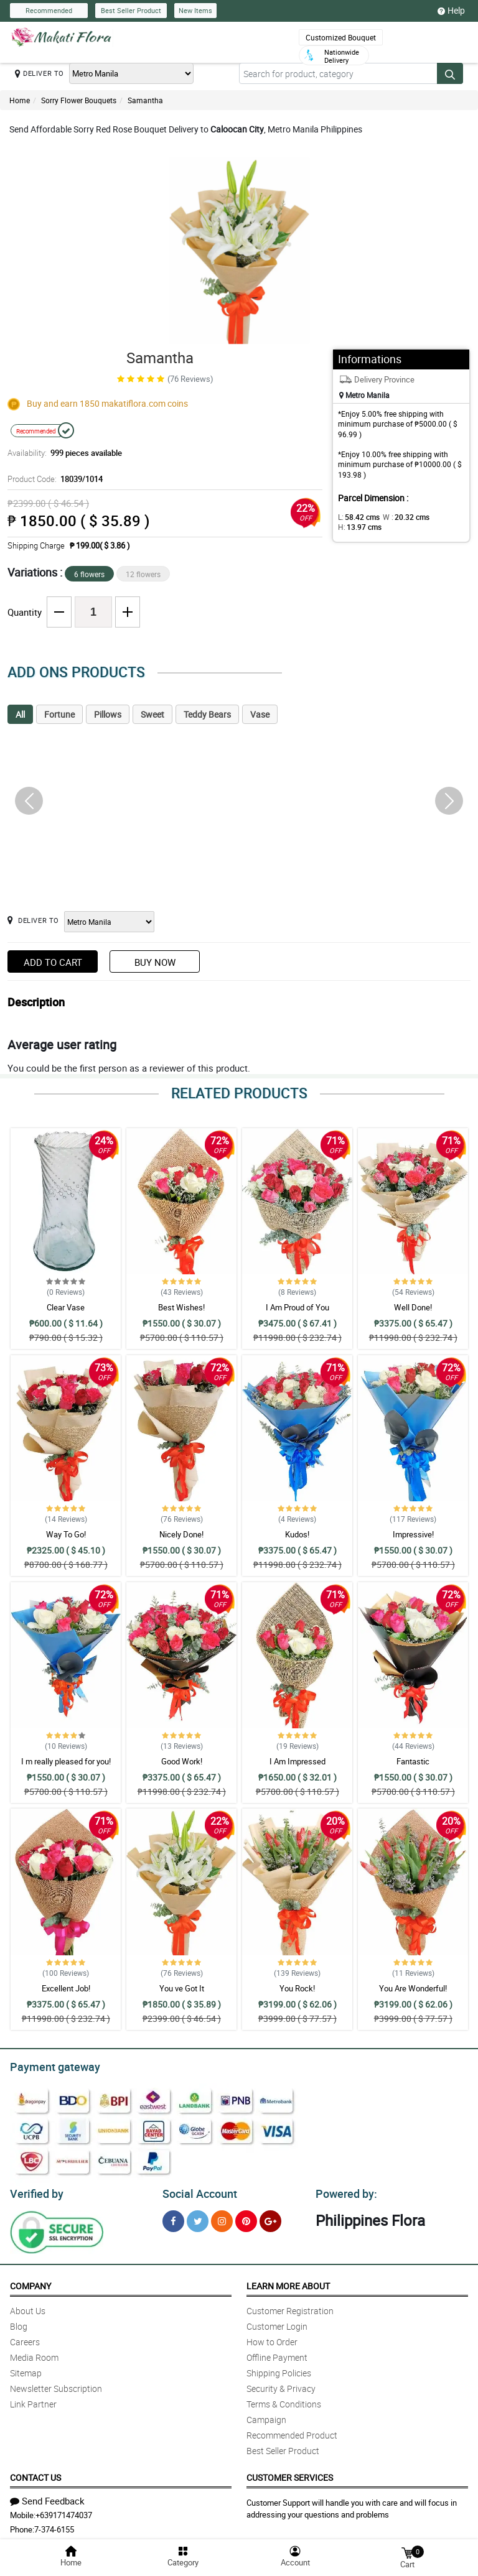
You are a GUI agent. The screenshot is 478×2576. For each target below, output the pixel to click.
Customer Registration (290, 2307)
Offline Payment (276, 2354)
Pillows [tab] (107, 714)
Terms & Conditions (283, 2400)
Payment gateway (49, 2065)
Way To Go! (66, 1534)
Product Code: (53, 478)
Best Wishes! (181, 1307)
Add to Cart (53, 962)
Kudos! (297, 1534)
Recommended (49, 10)
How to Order (272, 2338)
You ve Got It (181, 1988)
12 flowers (143, 574)
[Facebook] (173, 2217)
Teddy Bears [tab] (207, 714)
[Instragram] (222, 2217)
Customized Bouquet (341, 37)
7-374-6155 (54, 2525)
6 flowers (89, 574)
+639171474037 (63, 2511)
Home (19, 100)
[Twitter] (198, 2217)
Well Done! (413, 1307)
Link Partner (33, 2400)
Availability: (61, 452)
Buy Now (155, 962)
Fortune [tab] (59, 714)
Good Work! (181, 1761)
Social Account (196, 2190)
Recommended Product (291, 2431)
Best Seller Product (131, 10)
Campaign (266, 2416)
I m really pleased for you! (66, 1761)
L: (356, 517)
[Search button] (450, 73)
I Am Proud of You (297, 1307)
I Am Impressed (297, 1761)
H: (357, 527)
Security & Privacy (281, 2385)
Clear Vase (66, 1307)
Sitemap (26, 2369)
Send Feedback (47, 2497)
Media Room (34, 2354)
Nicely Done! (181, 1534)
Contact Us (35, 2474)
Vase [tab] (259, 714)
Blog (18, 2322)
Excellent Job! (66, 1988)
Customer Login (276, 2322)
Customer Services (289, 2474)
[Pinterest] (246, 2217)
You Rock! (297, 1988)
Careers (25, 2338)
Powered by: (344, 2190)
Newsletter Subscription (56, 2385)
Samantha (145, 100)
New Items (195, 10)
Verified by (35, 2190)
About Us (27, 2307)
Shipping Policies (278, 2369)
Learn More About (288, 2282)
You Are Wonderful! (413, 1988)
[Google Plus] (270, 2217)
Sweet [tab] (152, 714)
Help (451, 10)
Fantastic (412, 1761)
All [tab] (20, 714)
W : (399, 517)
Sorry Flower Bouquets (78, 100)
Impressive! (413, 1534)
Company (30, 2282)
